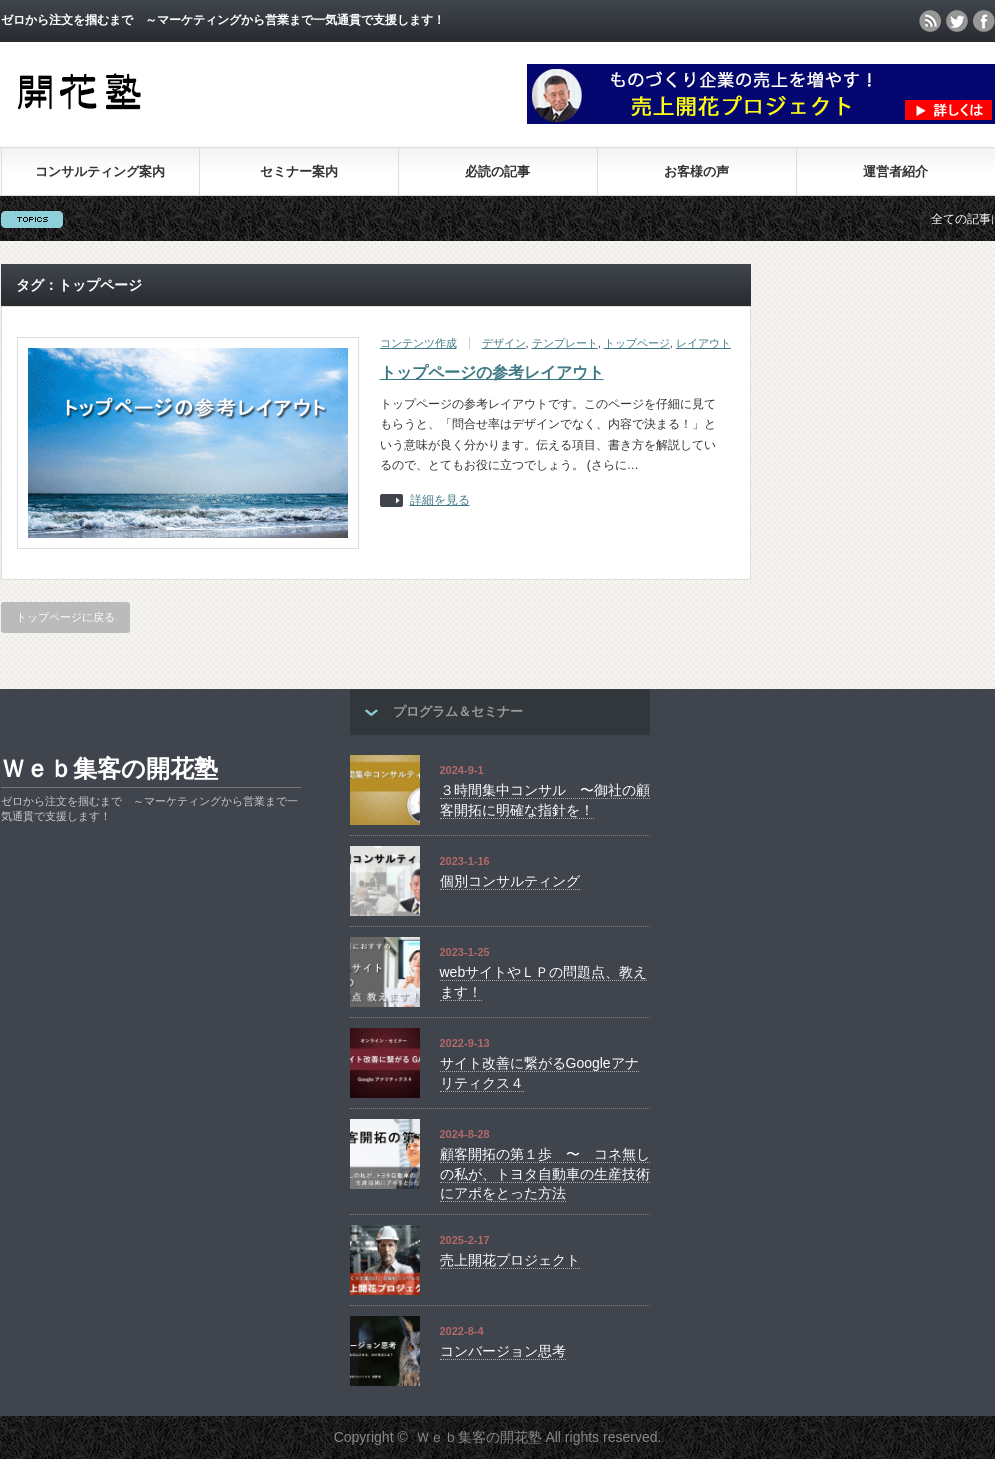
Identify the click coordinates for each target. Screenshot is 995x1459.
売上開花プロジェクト (510, 1260)
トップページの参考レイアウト (492, 372)
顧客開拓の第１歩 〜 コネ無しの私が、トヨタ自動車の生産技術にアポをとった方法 (545, 1173)
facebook (984, 21)
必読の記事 (497, 171)
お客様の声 (696, 171)
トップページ (637, 343)
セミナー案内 (299, 171)
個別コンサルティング (510, 881)
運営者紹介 (895, 171)
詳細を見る (440, 500)
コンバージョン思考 (503, 1351)
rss (930, 21)
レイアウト (703, 343)
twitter (957, 21)
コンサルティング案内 (100, 171)
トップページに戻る (65, 617)
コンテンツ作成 (418, 343)
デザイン (504, 343)
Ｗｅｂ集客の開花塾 (109, 768)
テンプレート (565, 343)
